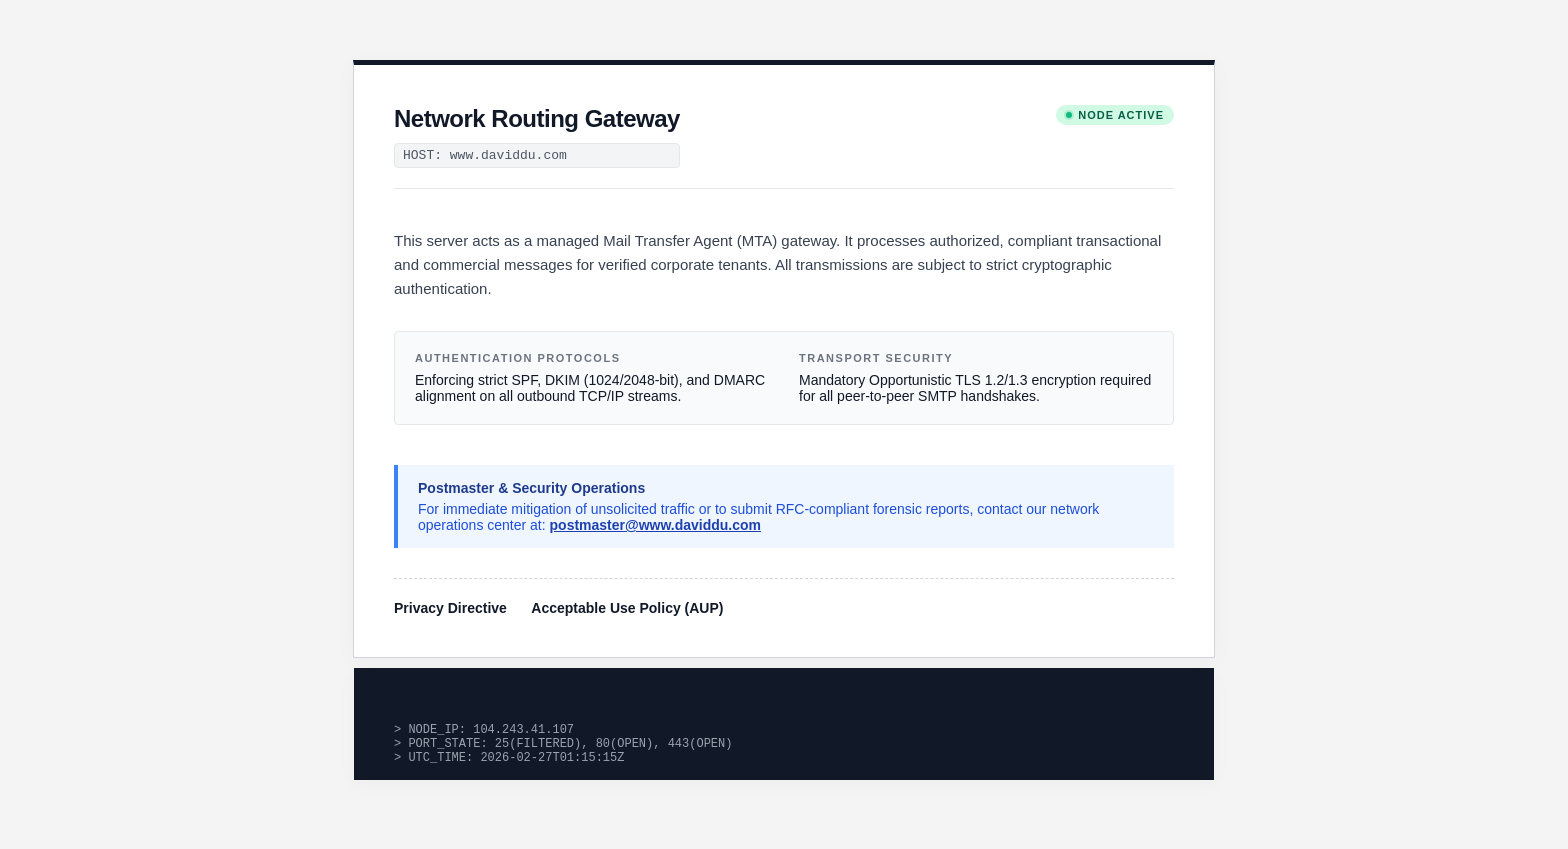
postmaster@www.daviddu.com (656, 525)
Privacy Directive (450, 608)
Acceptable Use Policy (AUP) (627, 608)
